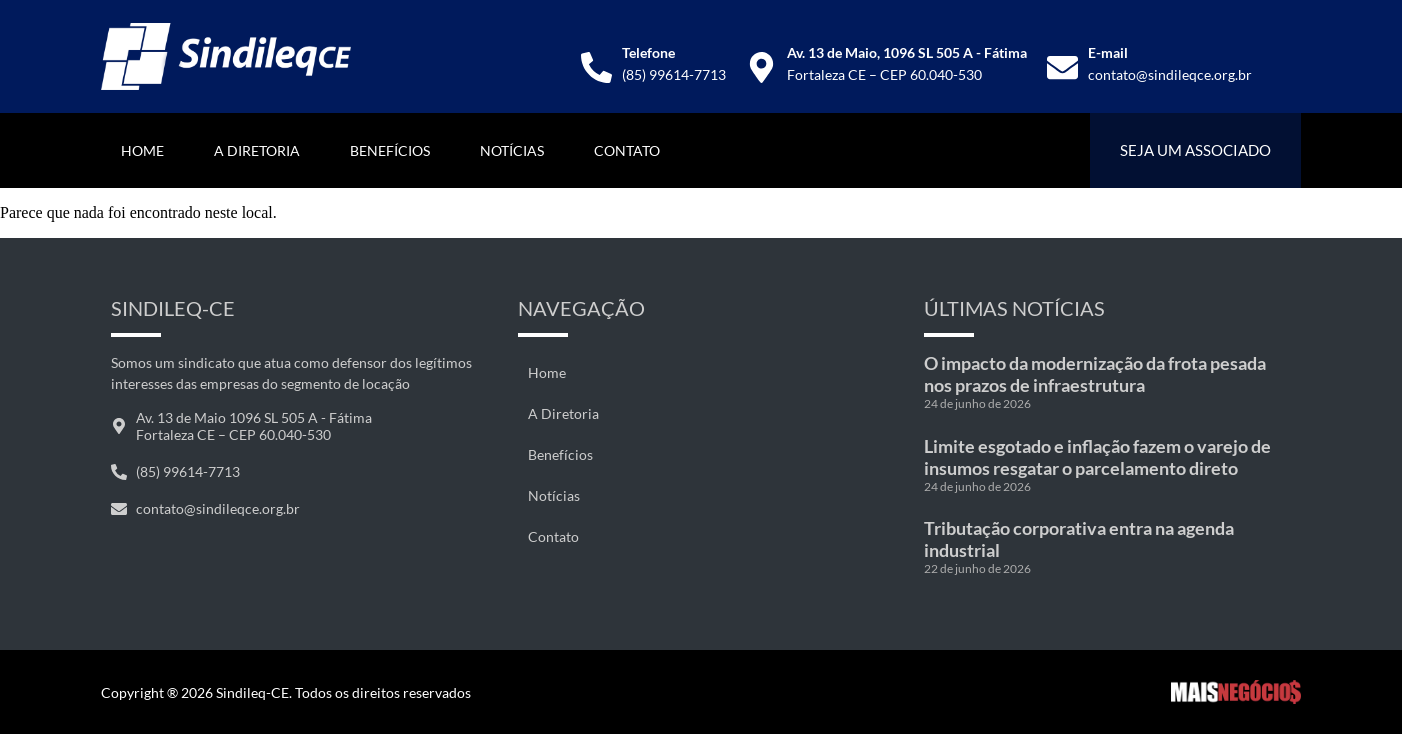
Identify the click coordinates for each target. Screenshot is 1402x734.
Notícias (512, 150)
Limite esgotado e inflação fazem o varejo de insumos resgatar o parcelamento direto (1097, 457)
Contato (627, 150)
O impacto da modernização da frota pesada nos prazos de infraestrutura (1095, 374)
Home (142, 150)
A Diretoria (257, 150)
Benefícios (390, 150)
